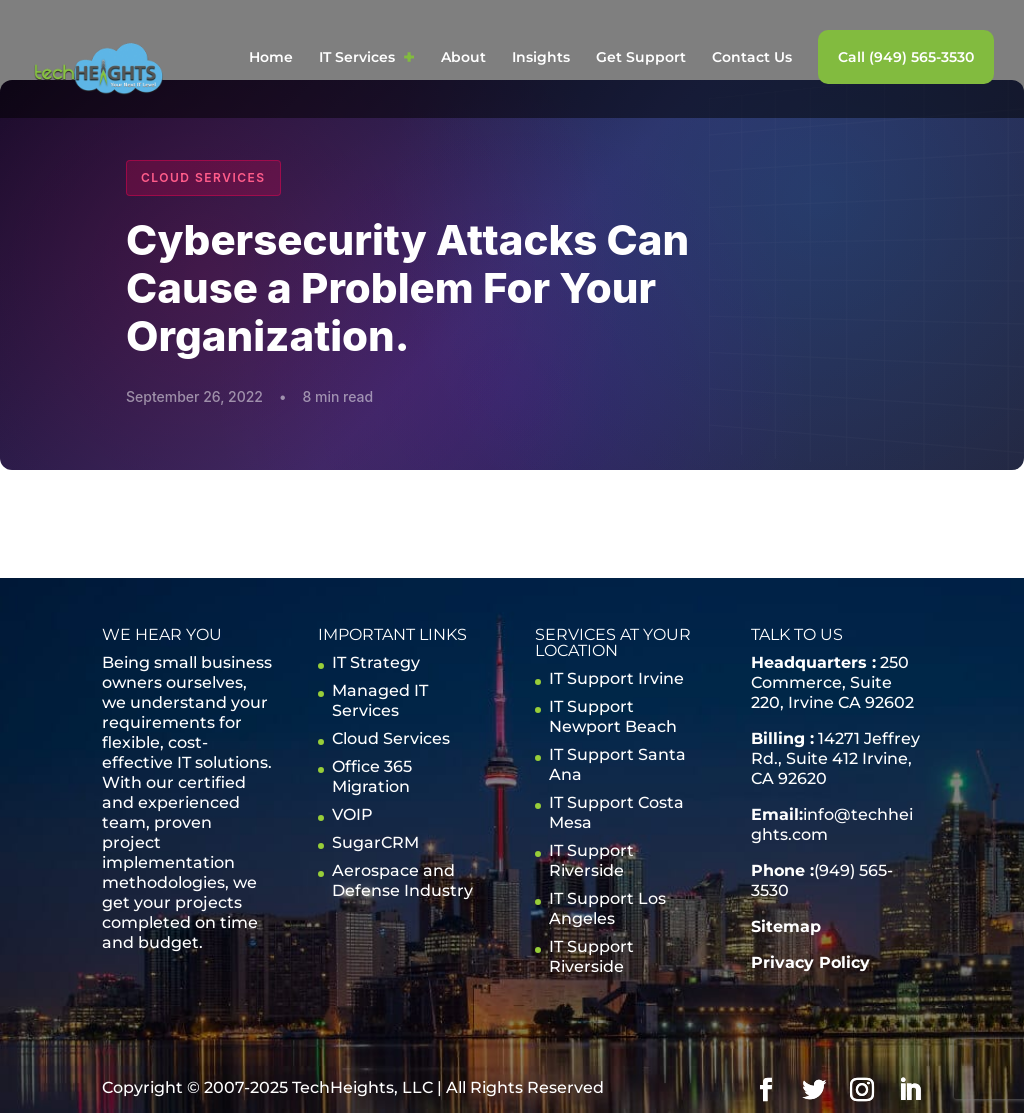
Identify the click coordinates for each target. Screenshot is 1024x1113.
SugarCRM (375, 842)
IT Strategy (376, 662)
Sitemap (786, 926)
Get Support (641, 58)
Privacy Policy (810, 962)
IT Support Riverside (591, 860)
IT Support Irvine (616, 678)
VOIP (352, 814)
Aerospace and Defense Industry (402, 880)
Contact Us (752, 58)
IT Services (357, 58)
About (463, 58)
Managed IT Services (380, 700)
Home (271, 58)
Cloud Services (391, 738)
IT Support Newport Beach (613, 716)
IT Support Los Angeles (607, 908)
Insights (541, 58)
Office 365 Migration (372, 776)
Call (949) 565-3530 (906, 57)
